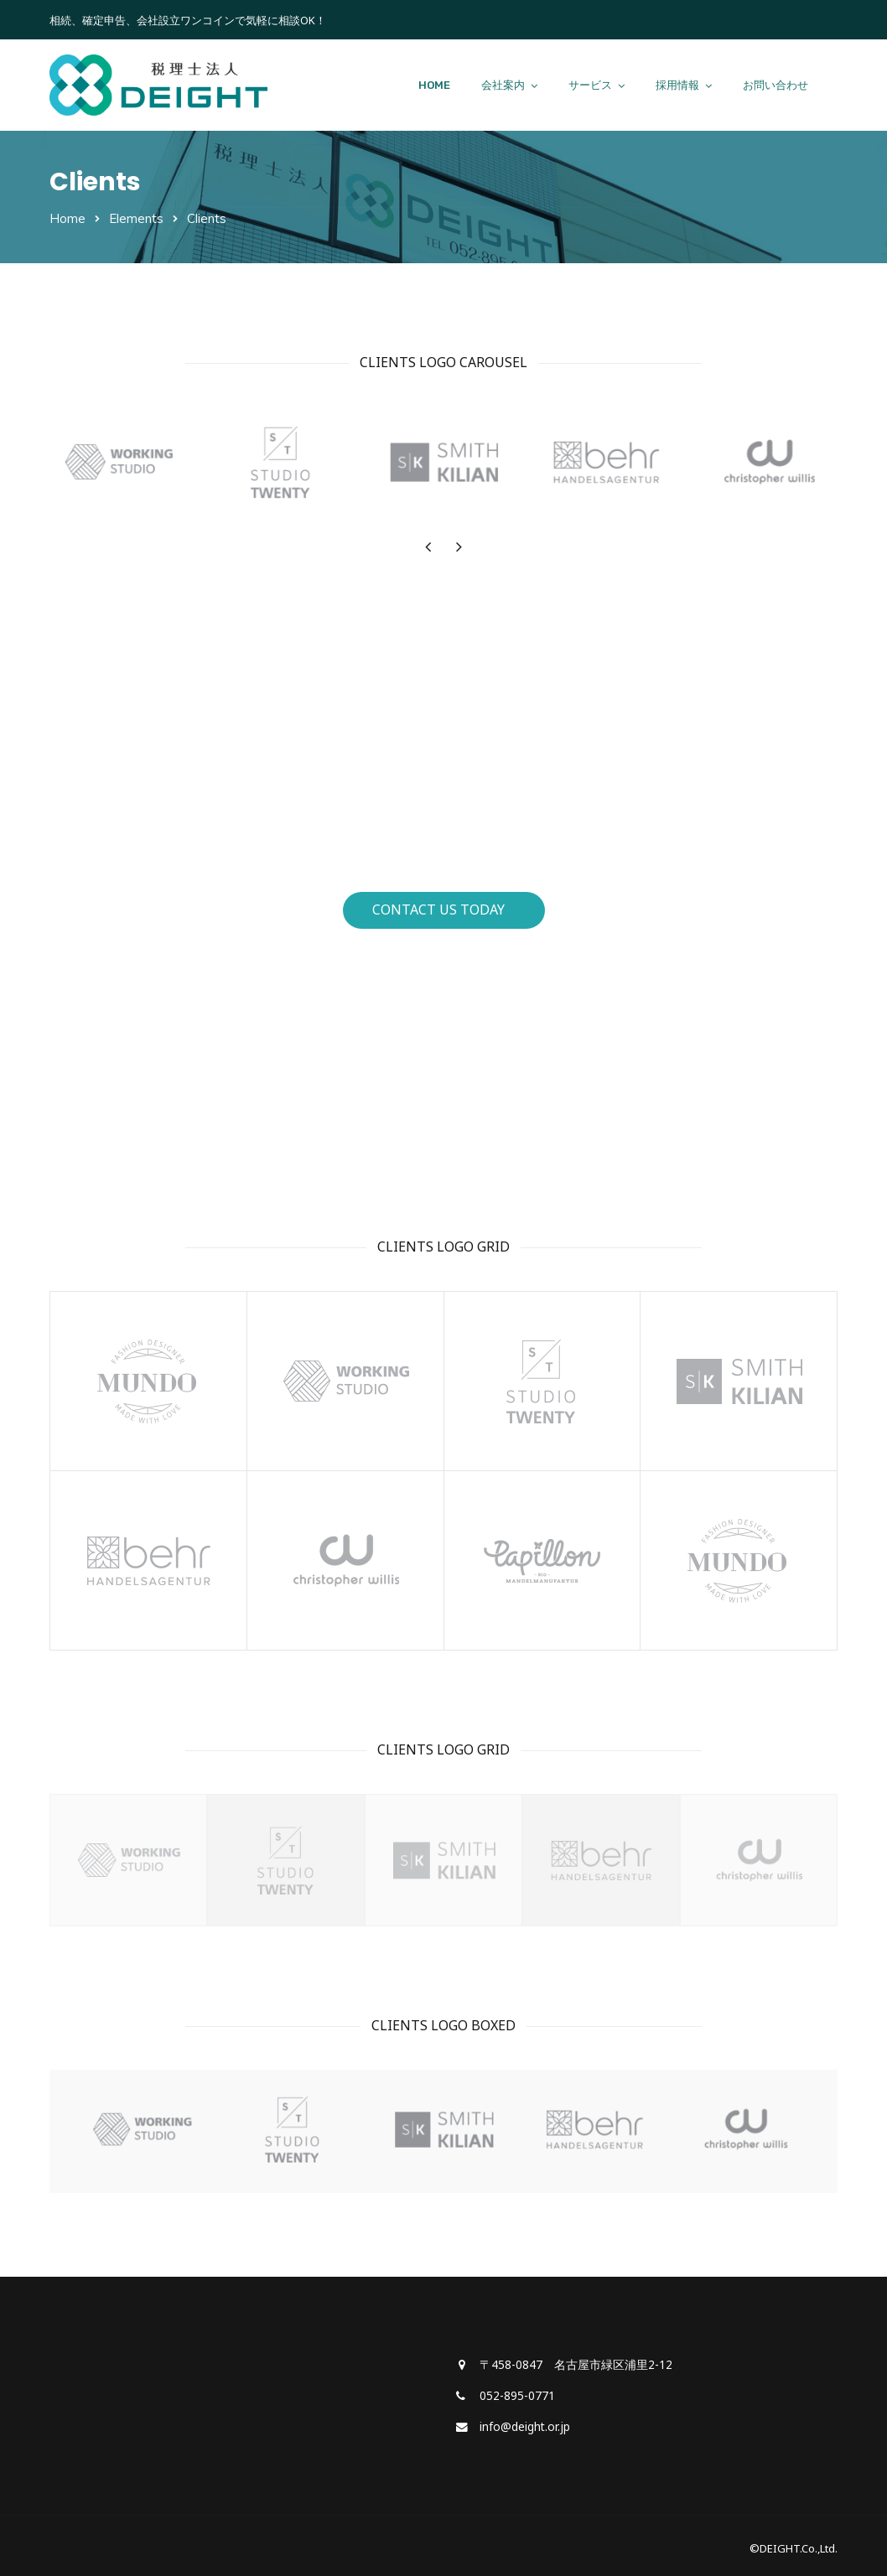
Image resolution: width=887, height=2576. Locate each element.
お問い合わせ (775, 85)
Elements (136, 218)
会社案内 (503, 85)
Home (67, 218)
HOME (434, 85)
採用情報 (677, 85)
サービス (590, 85)
